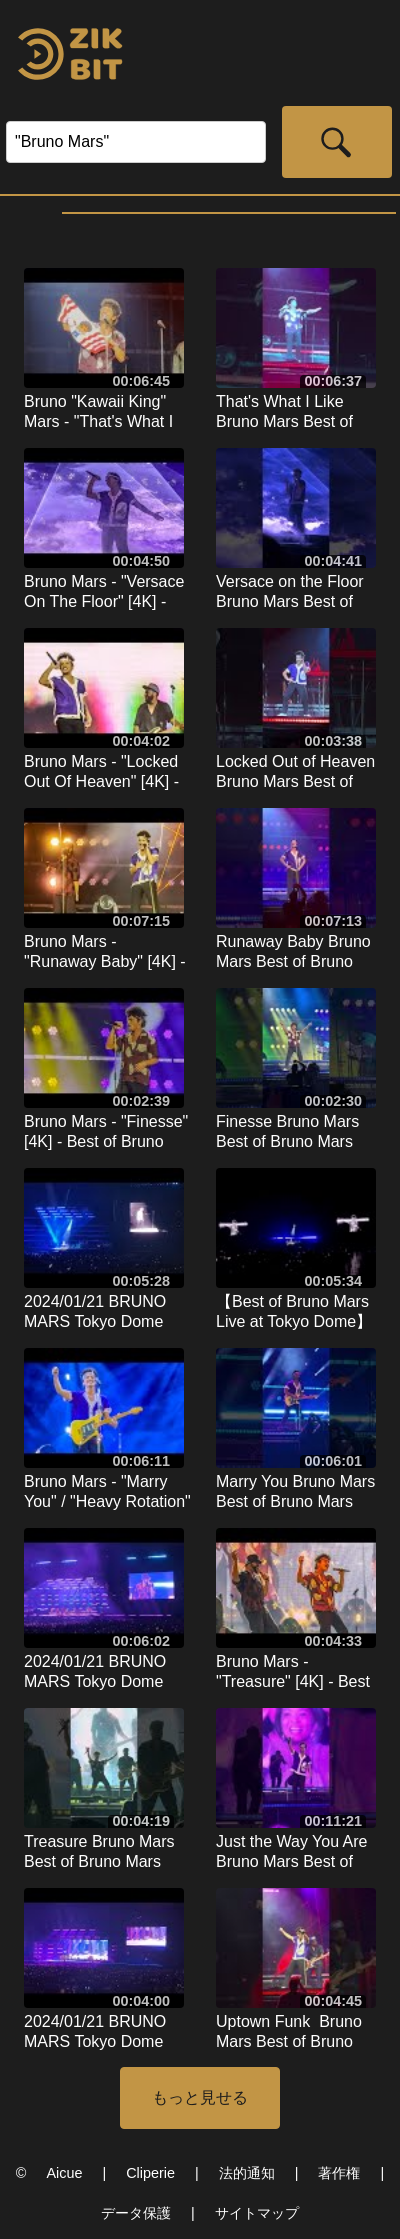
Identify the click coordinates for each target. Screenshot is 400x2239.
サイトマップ (257, 2213)
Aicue (64, 2173)
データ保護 (136, 2213)
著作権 (339, 2173)
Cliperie (150, 2173)
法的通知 (247, 2173)
